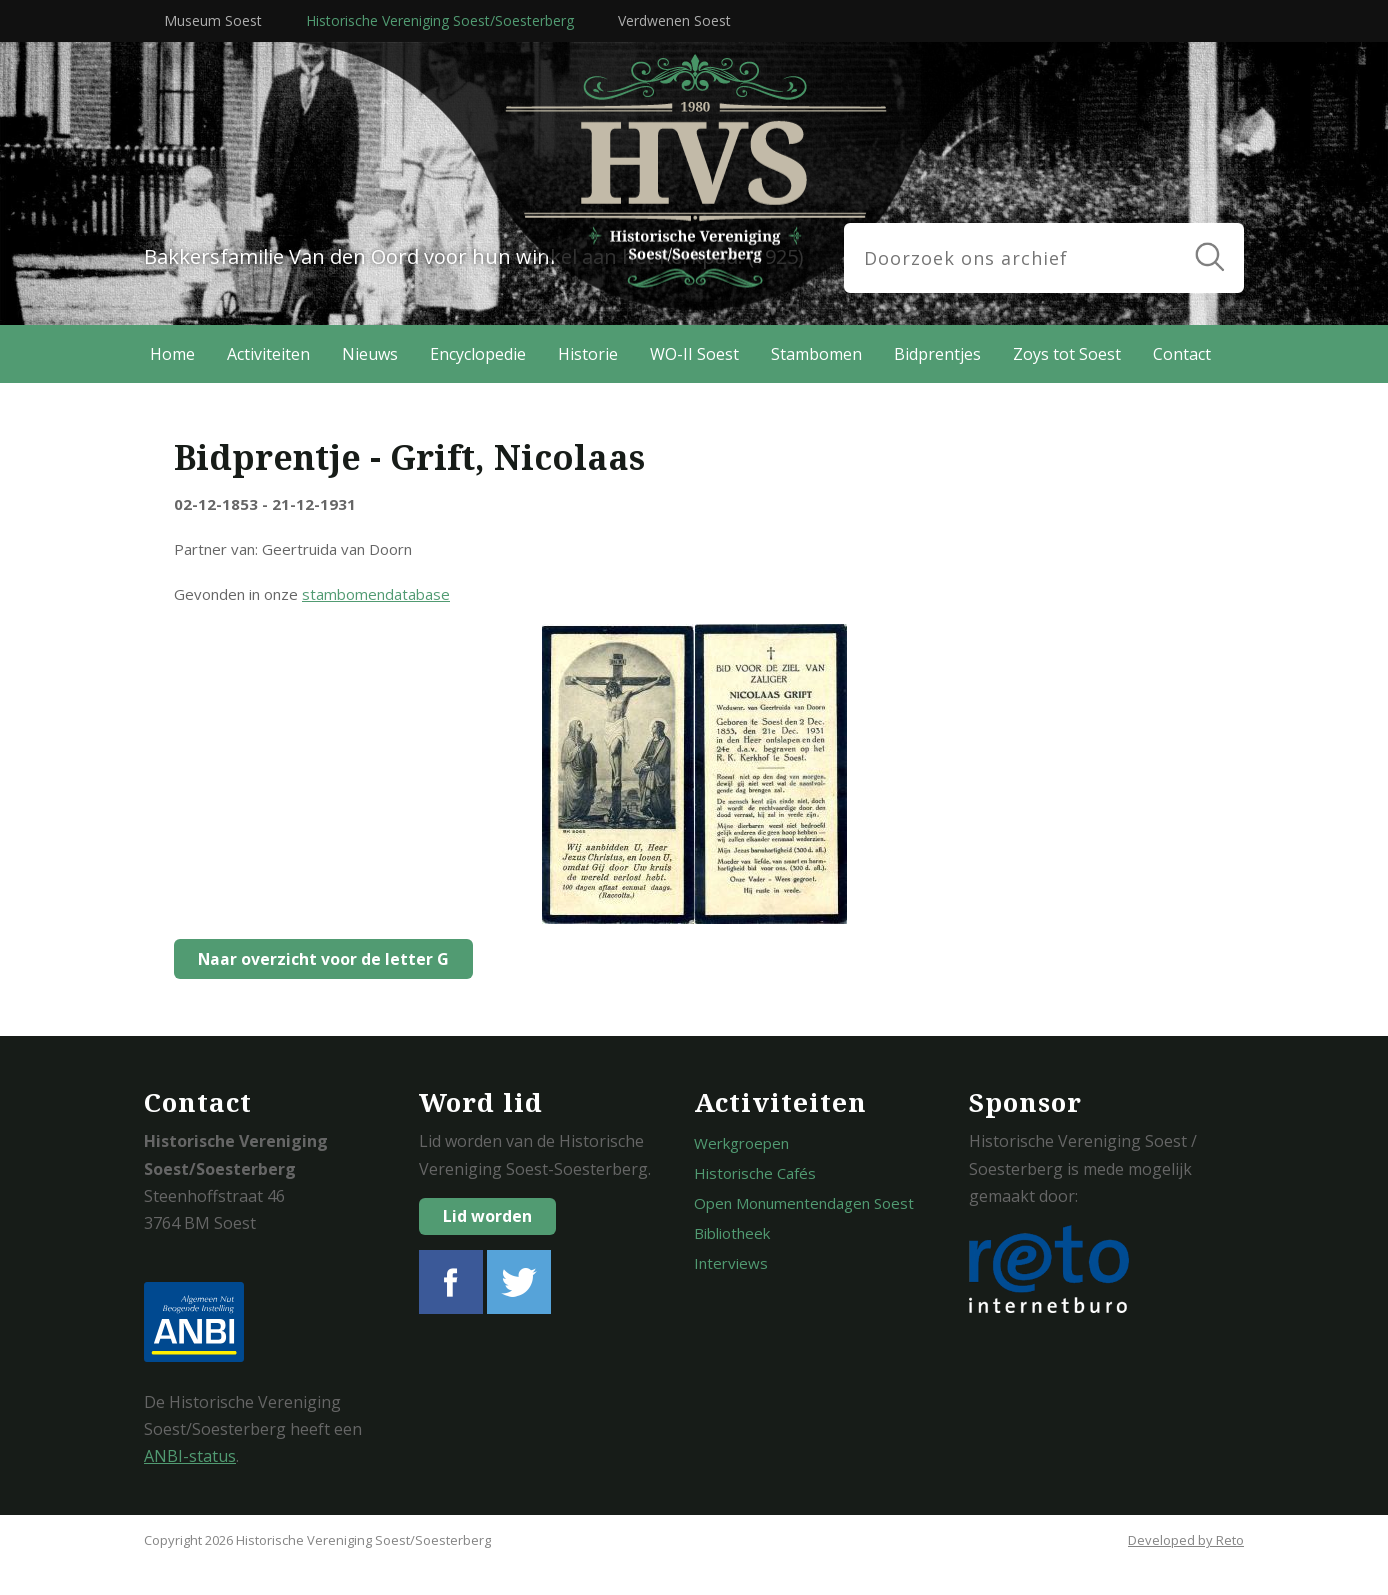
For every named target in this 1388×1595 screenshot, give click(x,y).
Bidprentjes (937, 354)
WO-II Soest (694, 354)
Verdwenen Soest (674, 20)
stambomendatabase (376, 594)
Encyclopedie (478, 354)
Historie (588, 354)
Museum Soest (213, 20)
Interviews (731, 1263)
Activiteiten (268, 354)
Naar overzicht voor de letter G (318, 959)
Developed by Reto (1186, 1540)
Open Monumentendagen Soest (804, 1203)
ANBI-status (190, 1456)
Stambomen (816, 354)
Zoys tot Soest (1067, 354)
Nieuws (370, 354)
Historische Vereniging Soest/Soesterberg (440, 20)
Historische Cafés (755, 1173)
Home (172, 354)
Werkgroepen (741, 1143)
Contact (1182, 354)
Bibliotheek (732, 1233)
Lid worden (487, 1216)
